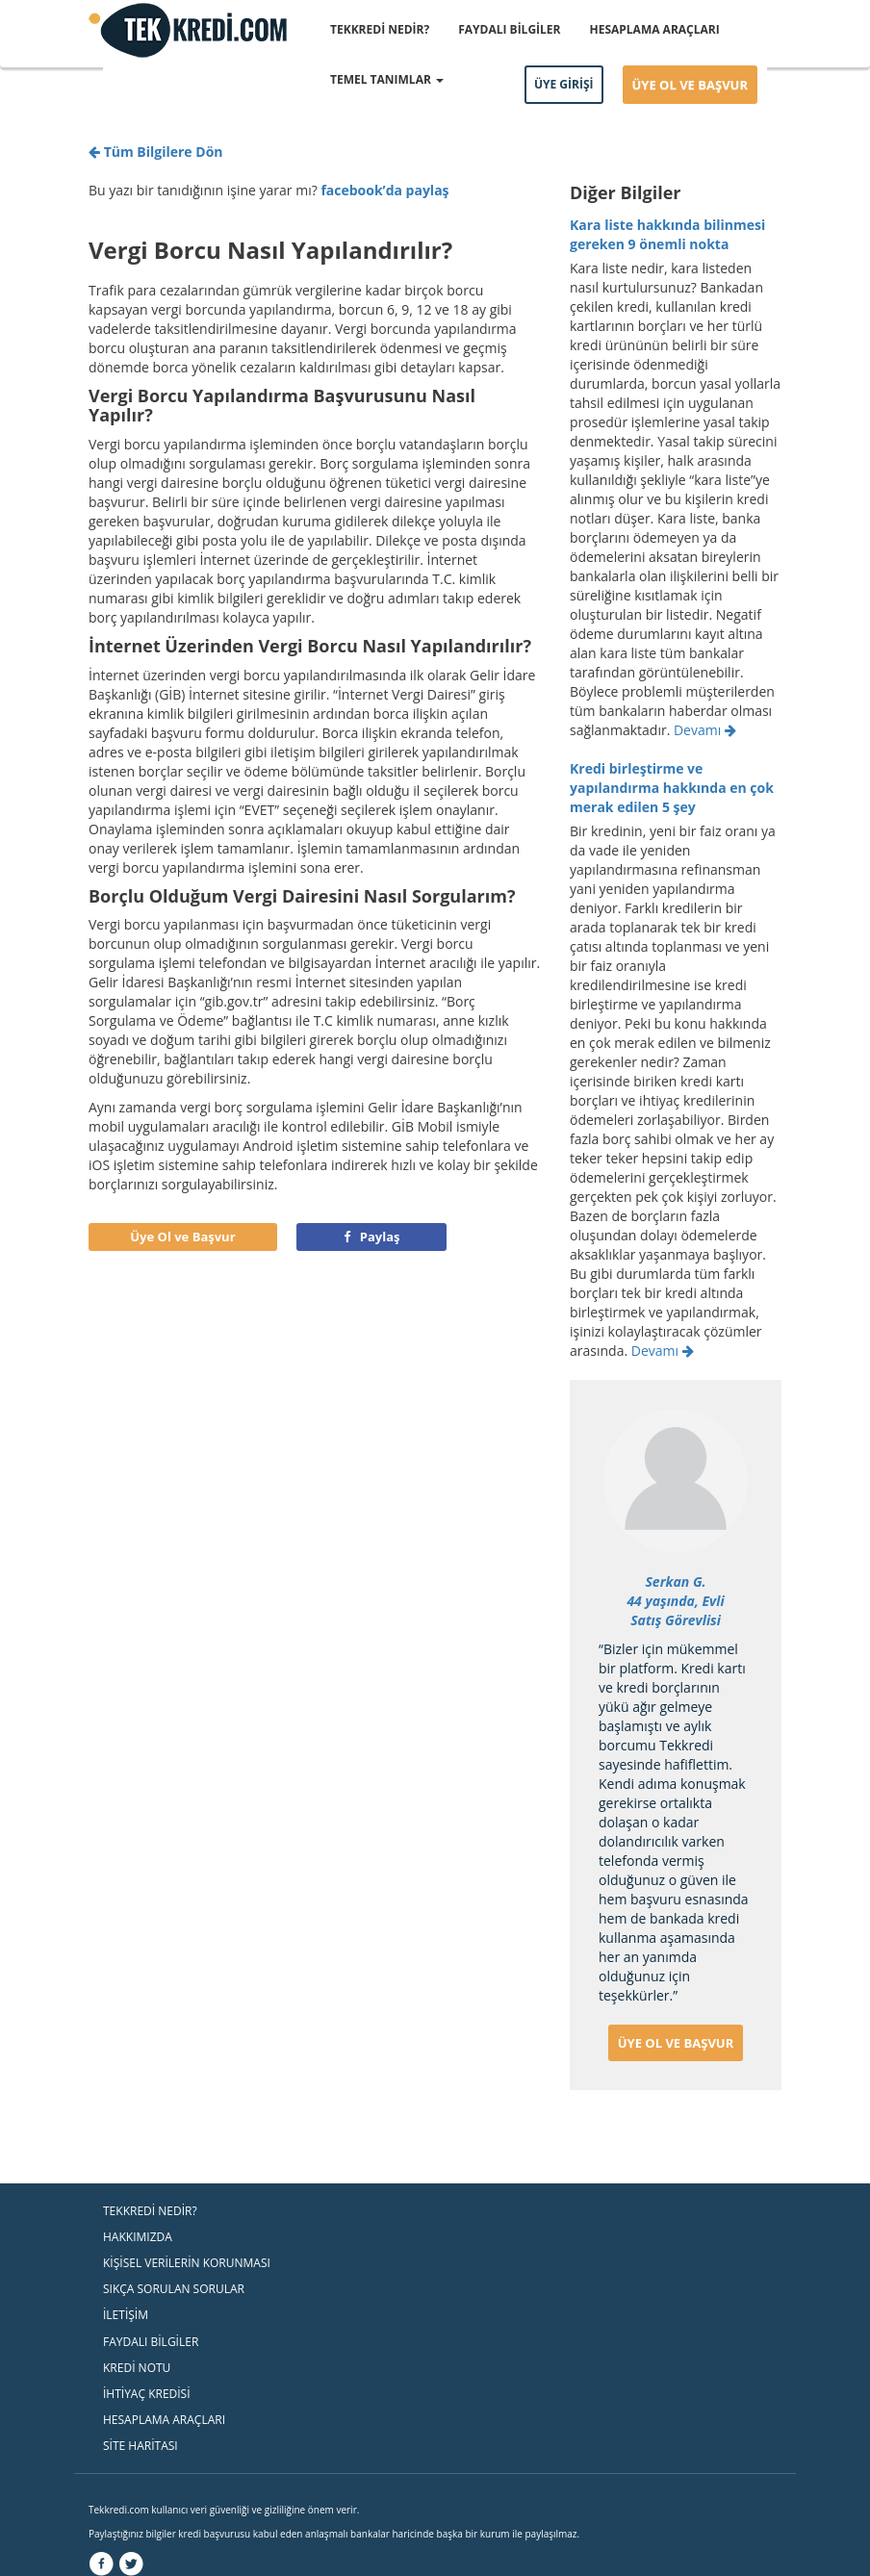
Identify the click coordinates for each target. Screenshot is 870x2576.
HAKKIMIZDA (137, 2237)
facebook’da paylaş (384, 190)
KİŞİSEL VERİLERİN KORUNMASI (186, 2263)
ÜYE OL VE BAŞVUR (690, 84)
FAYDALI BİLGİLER (509, 29)
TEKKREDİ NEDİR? (379, 29)
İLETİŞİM (125, 2315)
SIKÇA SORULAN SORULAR (173, 2289)
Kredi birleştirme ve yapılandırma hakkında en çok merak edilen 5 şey (672, 787)
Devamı (705, 730)
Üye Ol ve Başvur (182, 1236)
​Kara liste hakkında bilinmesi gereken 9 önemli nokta (667, 234)
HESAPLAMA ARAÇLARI (655, 29)
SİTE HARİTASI (140, 2445)
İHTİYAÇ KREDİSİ (147, 2393)
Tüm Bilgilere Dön (156, 151)
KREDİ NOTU (136, 2367)
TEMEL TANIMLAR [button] (387, 79)
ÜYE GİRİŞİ (564, 84)
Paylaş (372, 1236)
